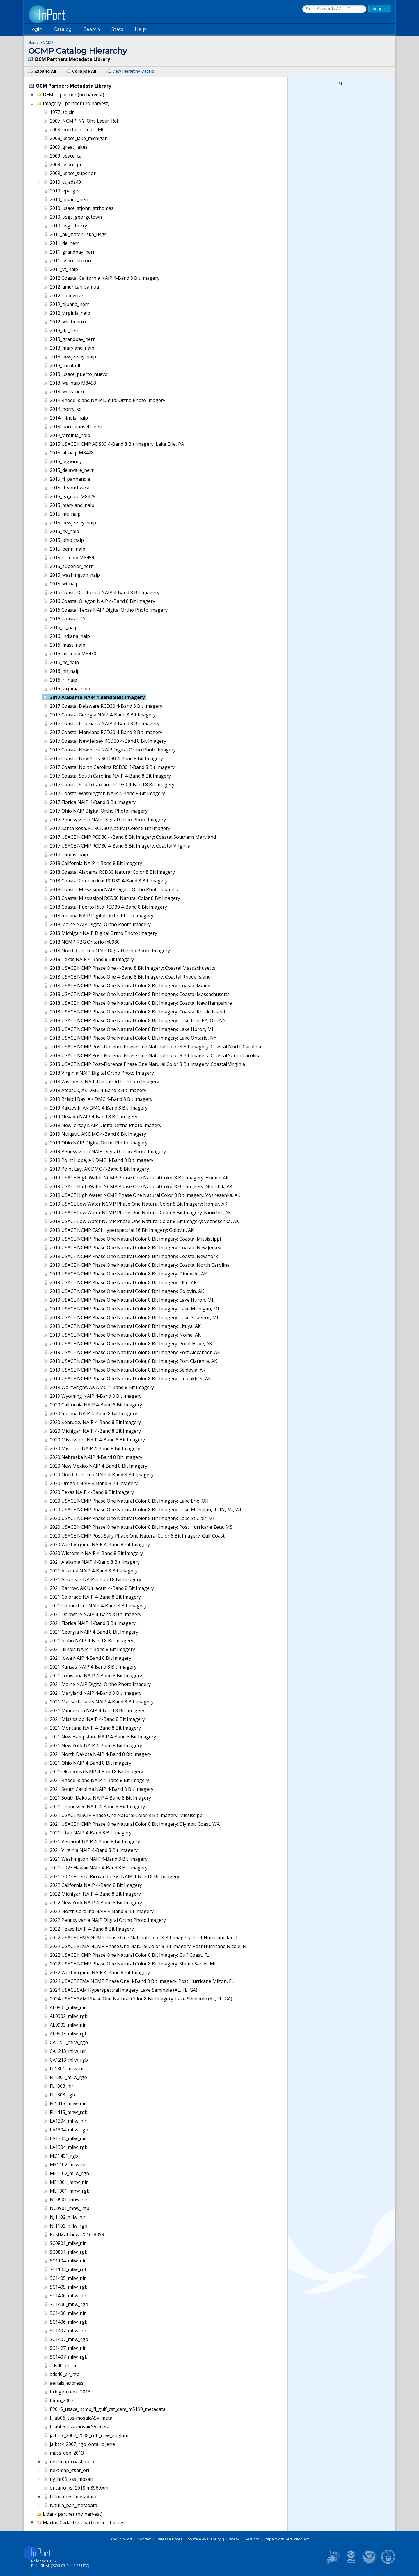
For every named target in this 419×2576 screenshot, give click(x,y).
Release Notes (169, 2539)
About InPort (121, 2539)
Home (33, 42)
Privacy (232, 2539)
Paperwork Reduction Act (286, 2539)
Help (140, 29)
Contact (144, 2539)
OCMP (48, 42)
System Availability (204, 2539)
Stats (117, 29)
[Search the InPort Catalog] (334, 9)
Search (92, 29)
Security (252, 2539)
